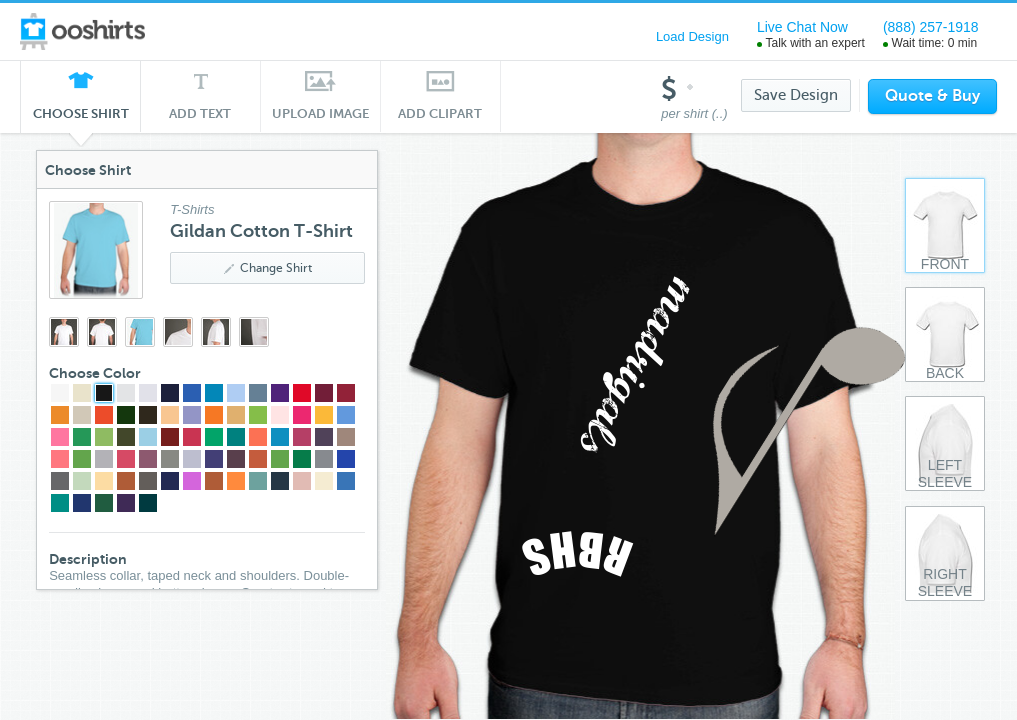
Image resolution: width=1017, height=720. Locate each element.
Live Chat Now (802, 27)
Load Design (692, 36)
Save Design (796, 95)
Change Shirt (272, 268)
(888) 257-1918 (931, 27)
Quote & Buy (932, 96)
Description (93, 559)
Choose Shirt (81, 119)
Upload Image (321, 113)
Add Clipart (440, 113)
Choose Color (100, 373)
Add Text (200, 113)
